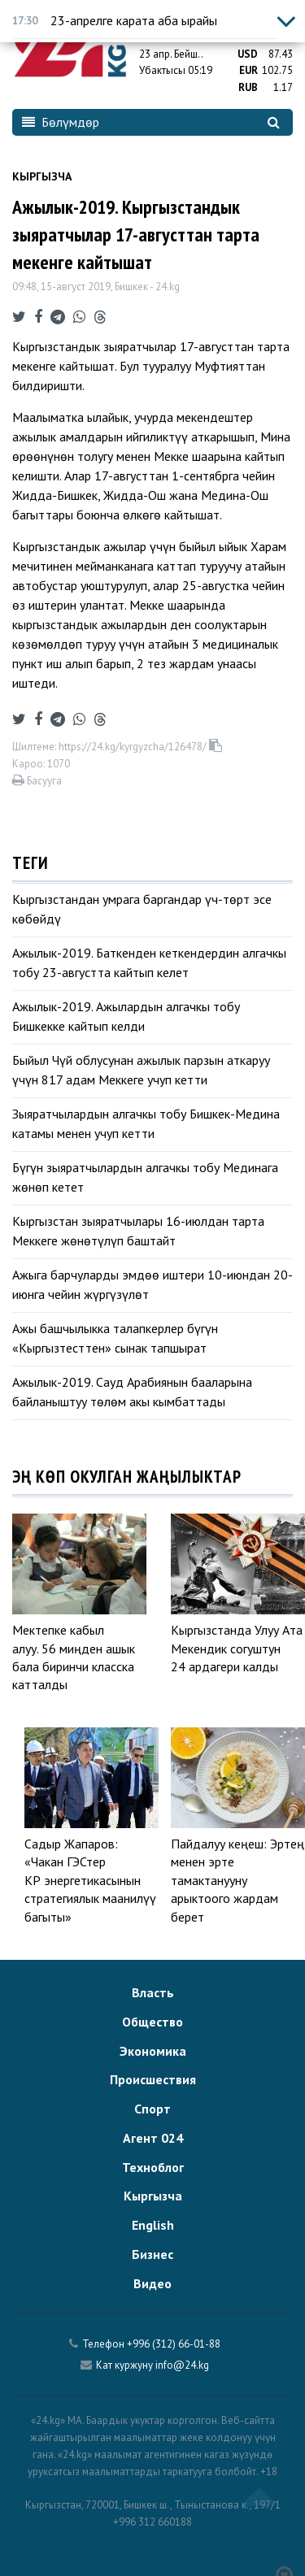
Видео (152, 2283)
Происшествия (153, 2079)
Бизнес (152, 2254)
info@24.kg (182, 2365)
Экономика (153, 2051)
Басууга (37, 781)
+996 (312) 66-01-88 (173, 2344)
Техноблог (153, 2167)
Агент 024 (153, 2138)
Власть (153, 1992)
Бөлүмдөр (60, 122)
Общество (152, 2021)
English (153, 2225)
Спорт (152, 2108)
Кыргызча (42, 176)
